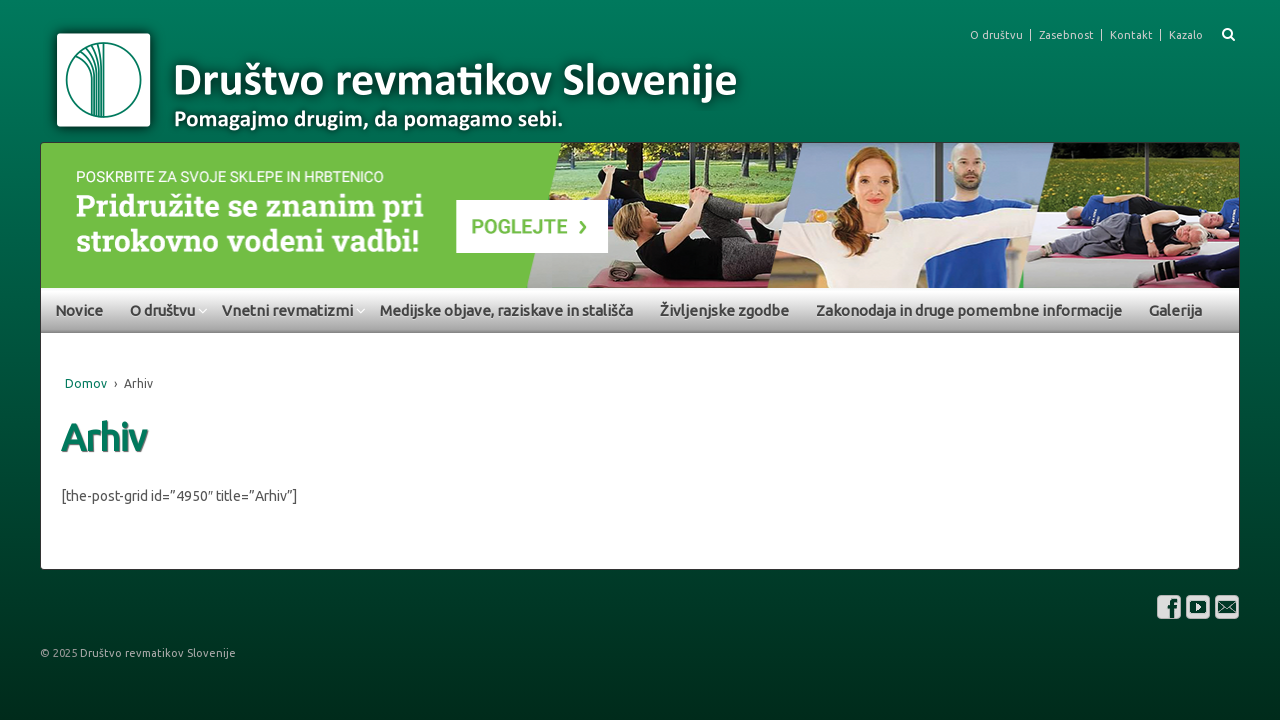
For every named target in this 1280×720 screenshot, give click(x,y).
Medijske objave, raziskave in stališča (506, 310)
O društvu (996, 35)
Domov (86, 383)
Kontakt (1131, 35)
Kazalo (1186, 35)
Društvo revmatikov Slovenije (156, 653)
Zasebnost (1066, 35)
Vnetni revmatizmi (287, 310)
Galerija (1175, 310)
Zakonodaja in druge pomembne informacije (969, 310)
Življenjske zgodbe (724, 310)
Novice (79, 310)
